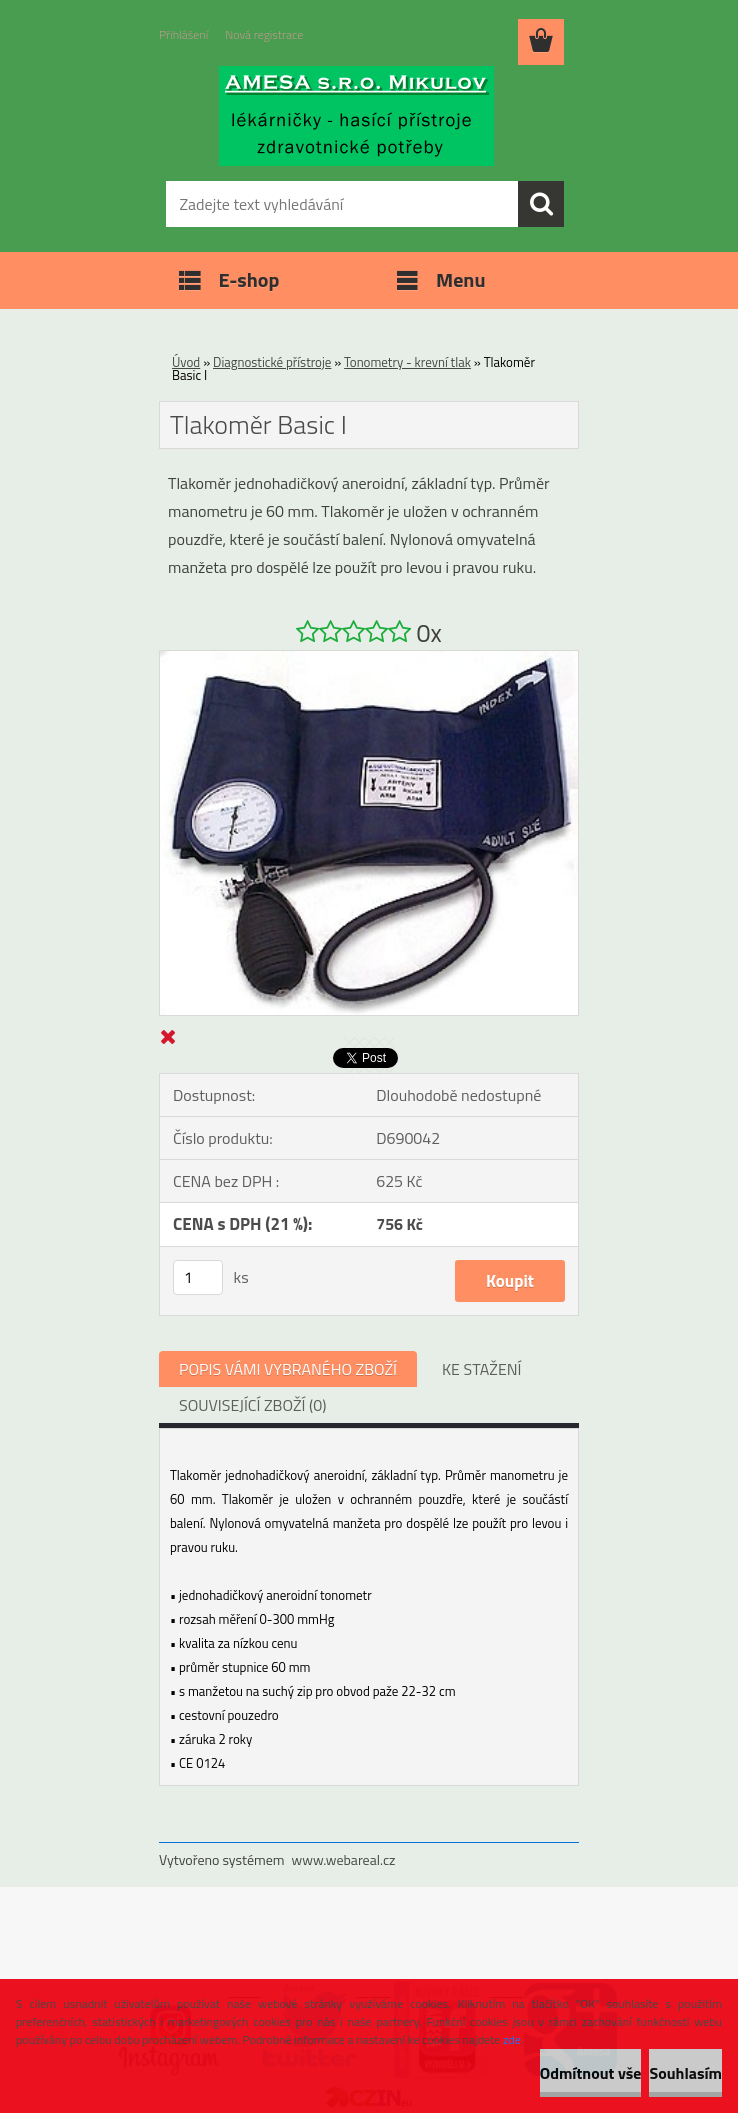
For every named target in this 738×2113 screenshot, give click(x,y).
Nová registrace (264, 34)
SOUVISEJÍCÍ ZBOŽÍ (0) (252, 1405)
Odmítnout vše (591, 2073)
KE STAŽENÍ (482, 1369)
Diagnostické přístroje (272, 362)
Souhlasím (685, 2073)
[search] (541, 204)
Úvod (186, 362)
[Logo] (356, 116)
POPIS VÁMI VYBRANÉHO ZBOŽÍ (288, 1369)
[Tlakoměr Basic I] (369, 659)
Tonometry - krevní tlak (407, 362)
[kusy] (198, 1277)
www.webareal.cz (344, 1859)
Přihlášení (183, 34)
